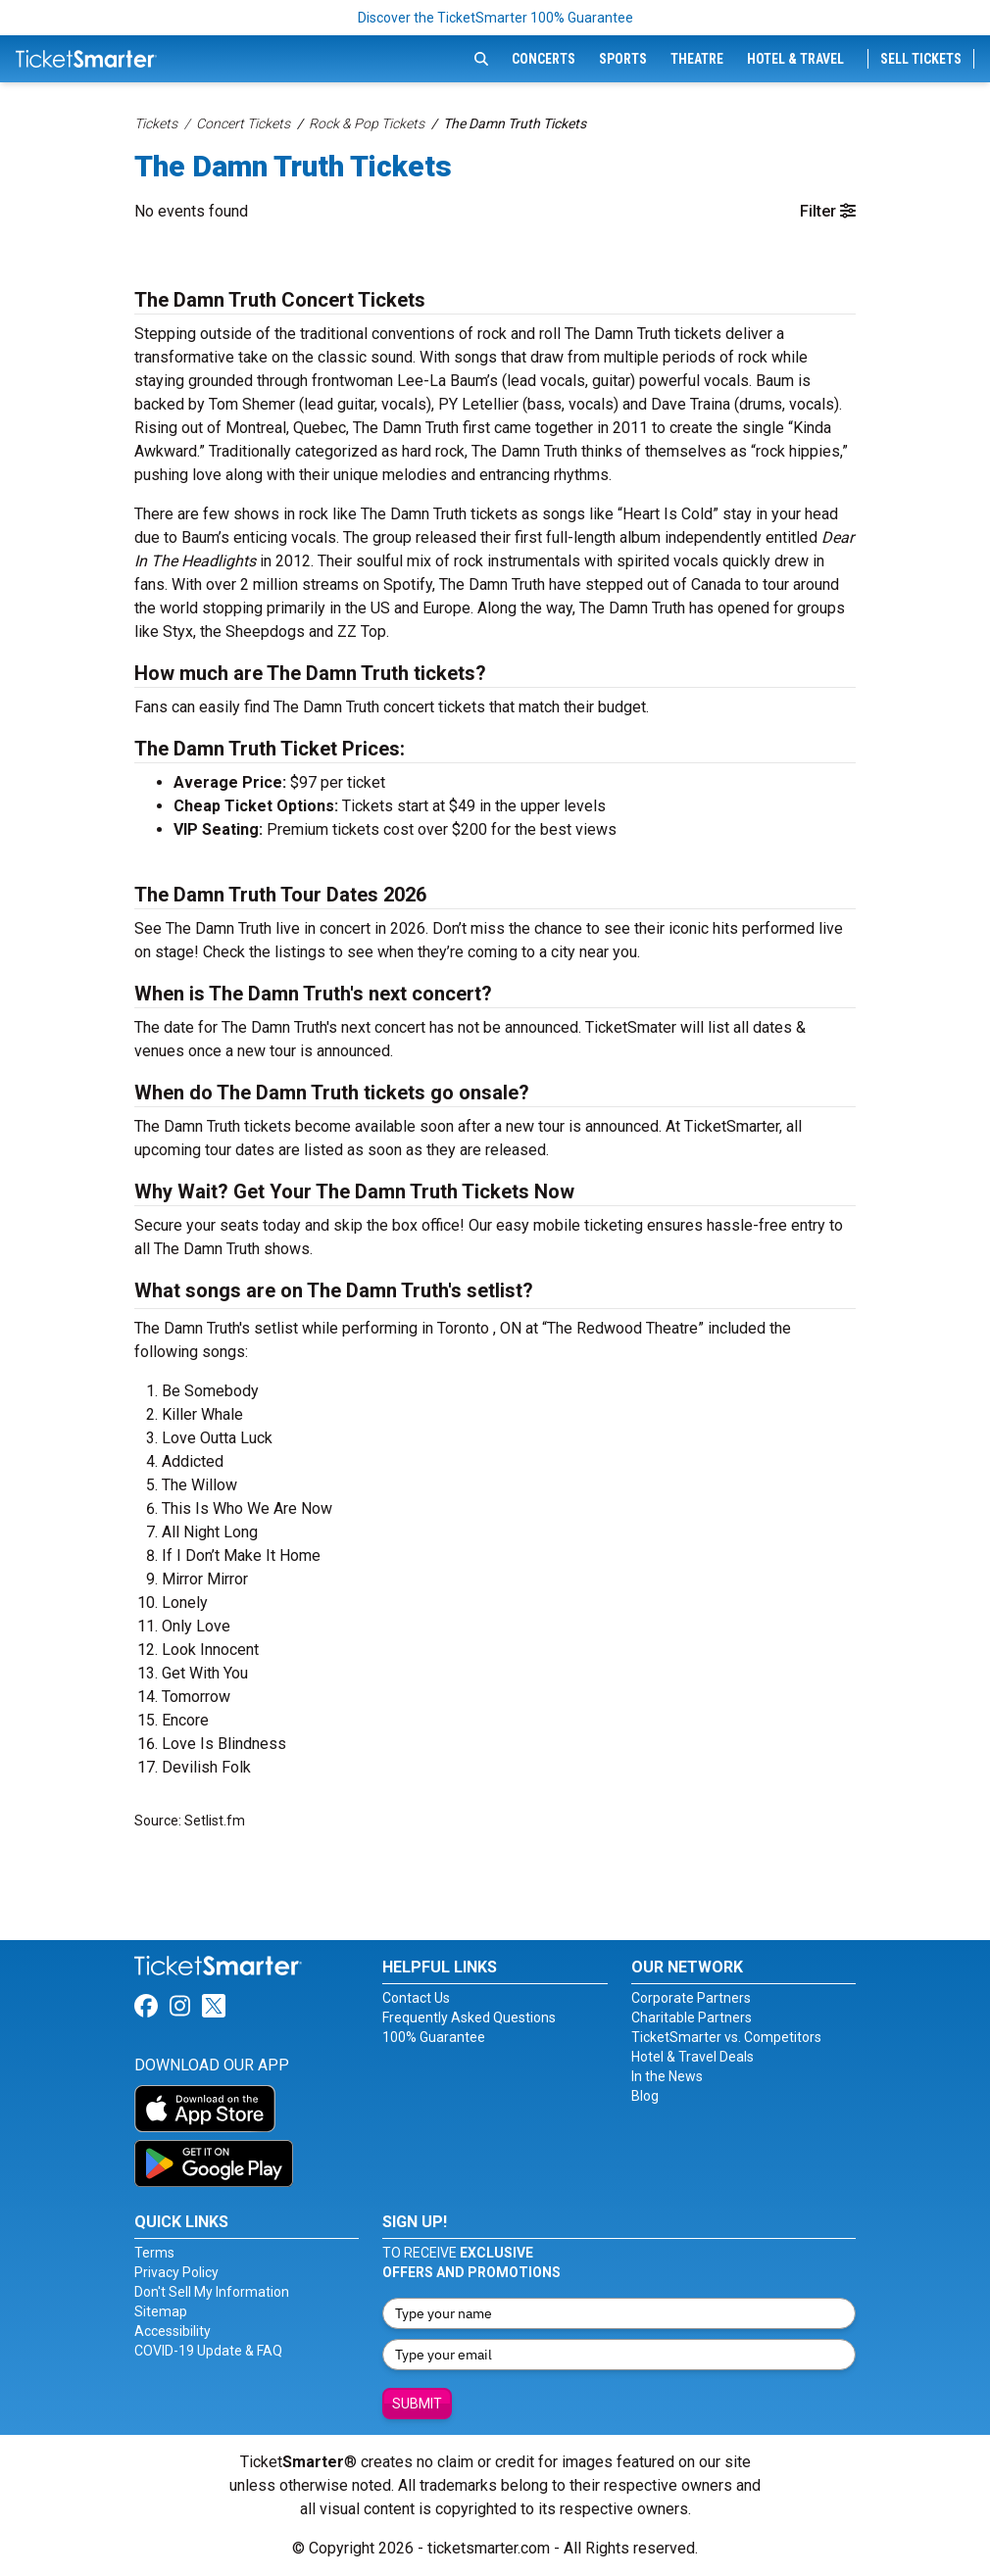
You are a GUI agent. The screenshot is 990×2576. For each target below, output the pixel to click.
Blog (645, 2096)
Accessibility (172, 2331)
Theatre (696, 59)
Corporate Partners (691, 1998)
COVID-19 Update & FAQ (208, 2350)
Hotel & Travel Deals (692, 2057)
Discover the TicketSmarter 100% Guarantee (495, 17)
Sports (623, 59)
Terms (154, 2252)
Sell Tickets (921, 59)
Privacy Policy (176, 2272)
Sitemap (160, 2311)
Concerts (543, 59)
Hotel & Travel (795, 59)
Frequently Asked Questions (469, 2017)
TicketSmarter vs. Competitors (726, 2037)
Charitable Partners (691, 2017)
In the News (667, 2076)
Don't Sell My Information (211, 2292)
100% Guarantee (433, 2037)
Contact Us (416, 1998)
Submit (417, 2403)
